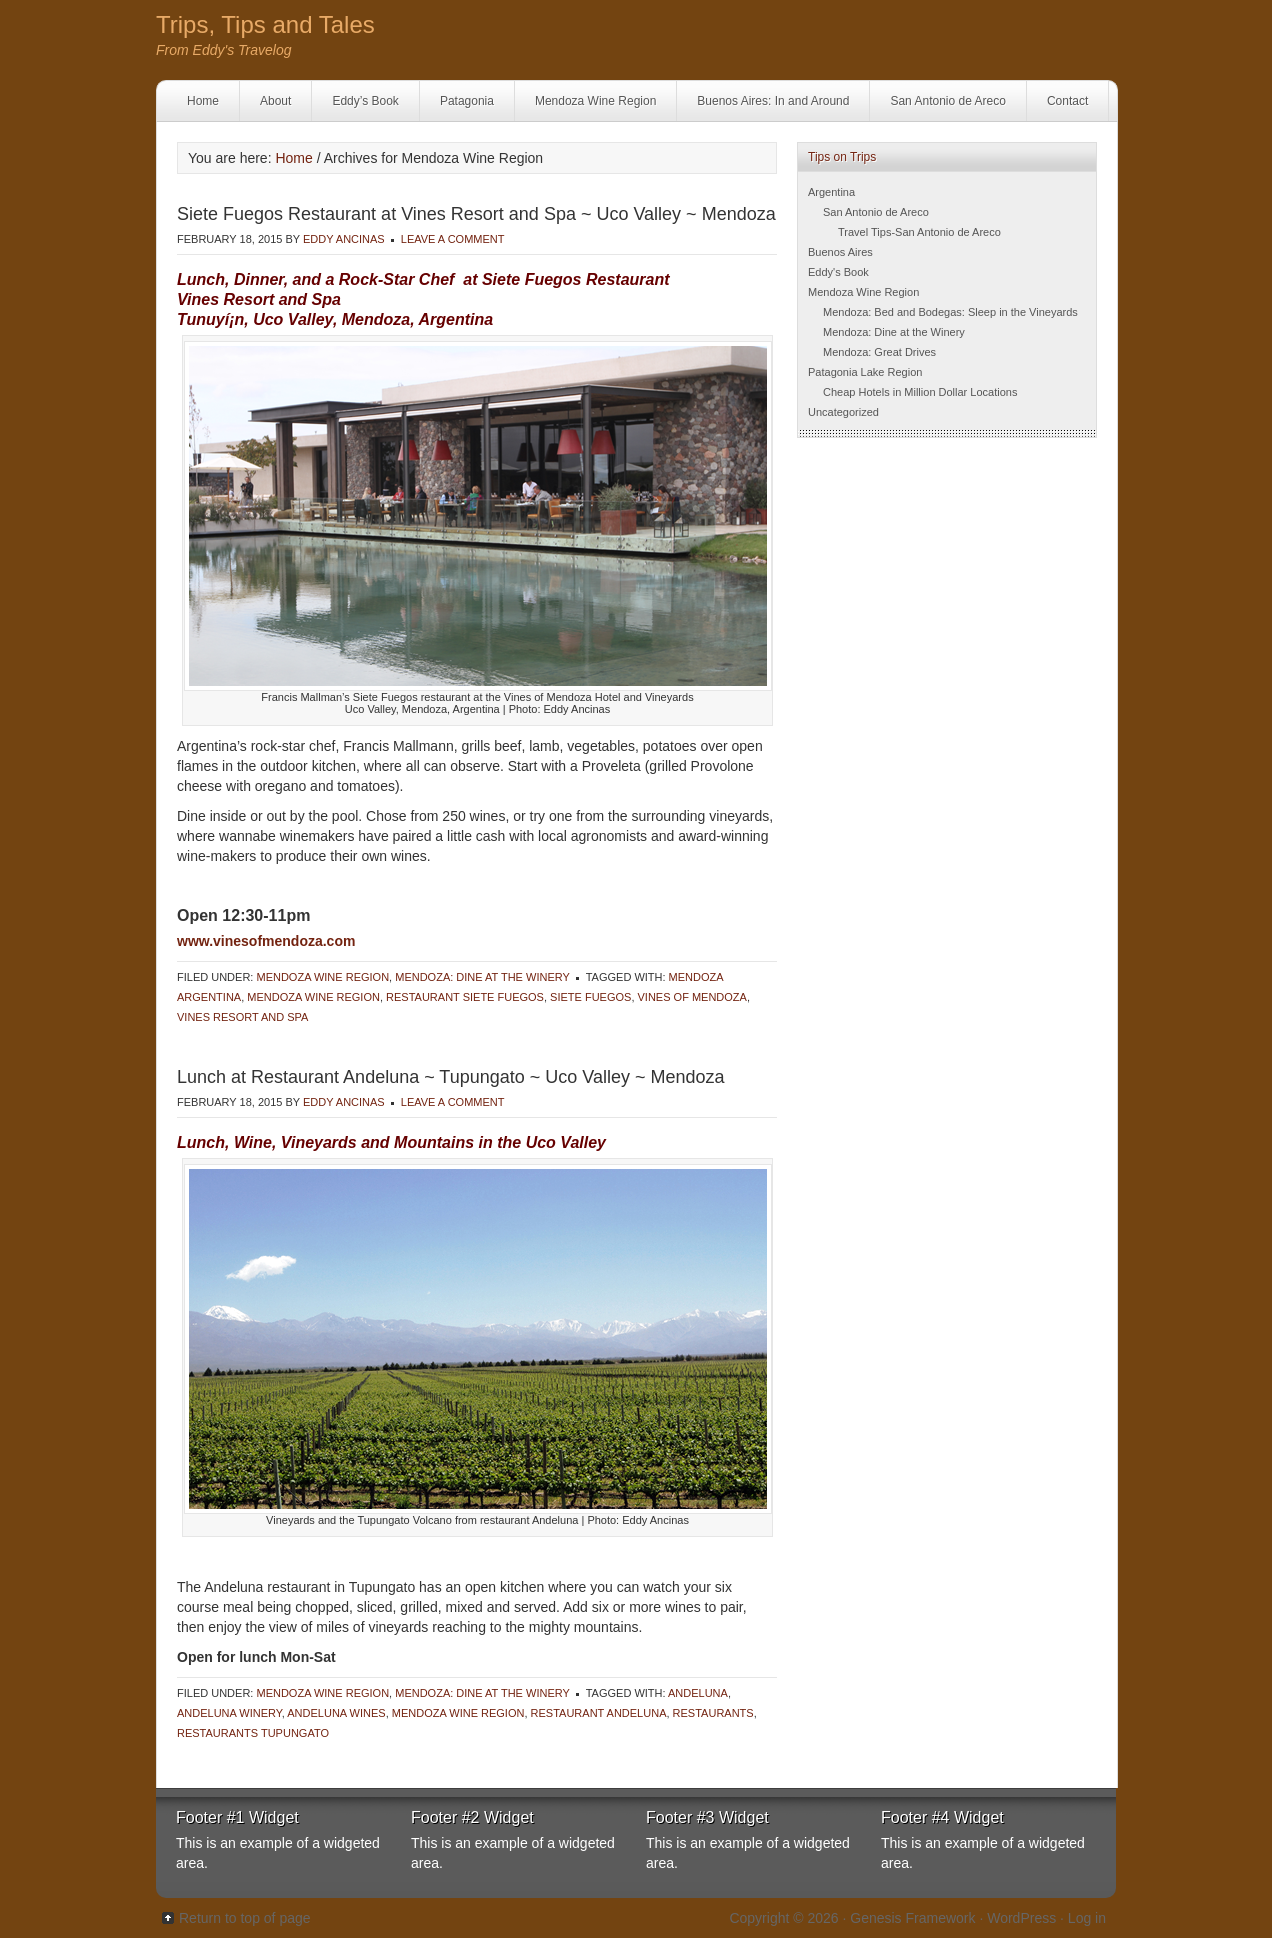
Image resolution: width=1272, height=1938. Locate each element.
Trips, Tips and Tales (265, 24)
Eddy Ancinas (344, 239)
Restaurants (713, 1713)
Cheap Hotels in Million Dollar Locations (920, 392)
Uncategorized (843, 412)
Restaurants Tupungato (253, 1733)
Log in (1087, 1918)
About (275, 101)
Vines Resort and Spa (242, 1017)
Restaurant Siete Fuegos (465, 997)
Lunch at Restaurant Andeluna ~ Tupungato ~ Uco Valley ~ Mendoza (451, 1077)
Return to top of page (245, 1918)
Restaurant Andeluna (599, 1713)
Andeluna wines (336, 1713)
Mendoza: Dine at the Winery (482, 977)
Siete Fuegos (590, 997)
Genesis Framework (912, 1918)
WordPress (1021, 1918)
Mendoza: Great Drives (879, 352)
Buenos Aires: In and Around (773, 101)
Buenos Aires (840, 252)
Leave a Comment (453, 239)
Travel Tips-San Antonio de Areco (919, 232)
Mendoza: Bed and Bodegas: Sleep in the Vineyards (950, 312)
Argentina (831, 192)
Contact (1067, 101)
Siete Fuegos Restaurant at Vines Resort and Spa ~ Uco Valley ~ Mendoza (476, 214)
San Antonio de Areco (947, 101)
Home (203, 101)
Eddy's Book (838, 272)
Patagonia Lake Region (865, 372)
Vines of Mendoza (692, 997)
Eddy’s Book (365, 101)
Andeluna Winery (229, 1713)
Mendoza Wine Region (595, 101)
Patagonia (467, 101)
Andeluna (698, 1693)
